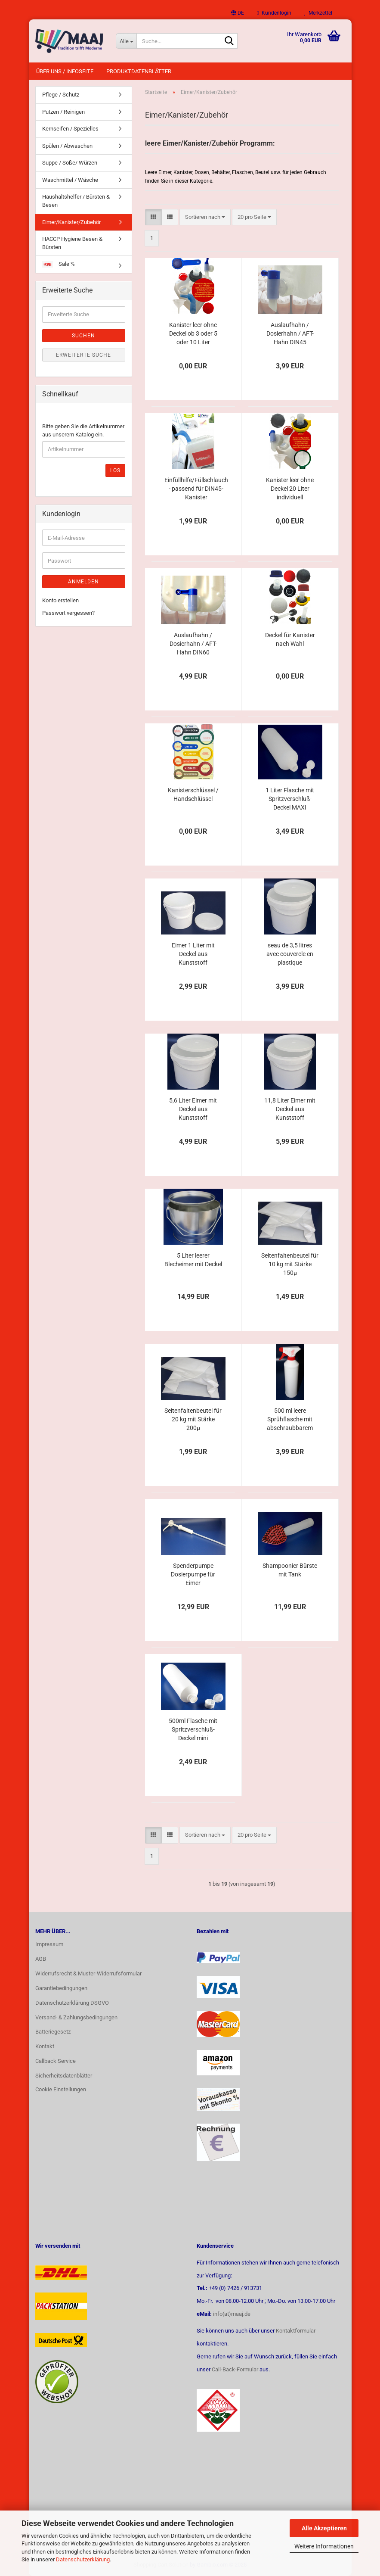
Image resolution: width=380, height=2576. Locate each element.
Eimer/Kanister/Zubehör (71, 222)
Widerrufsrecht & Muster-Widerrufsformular (88, 1973)
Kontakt (44, 2046)
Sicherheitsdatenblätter (63, 2075)
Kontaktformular (295, 2330)
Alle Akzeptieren (324, 2528)
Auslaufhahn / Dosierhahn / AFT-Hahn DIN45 (290, 333)
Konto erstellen (60, 600)
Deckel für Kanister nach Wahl (290, 639)
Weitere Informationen (324, 2546)
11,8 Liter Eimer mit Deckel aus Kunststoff (289, 1109)
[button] (237, 12)
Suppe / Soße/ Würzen (69, 162)
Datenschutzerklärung (83, 2559)
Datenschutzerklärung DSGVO (72, 2003)
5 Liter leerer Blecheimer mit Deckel (193, 1260)
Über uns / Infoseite (64, 71)
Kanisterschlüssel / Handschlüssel (193, 794)
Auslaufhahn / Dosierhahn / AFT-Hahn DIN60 (193, 644)
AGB (40, 1959)
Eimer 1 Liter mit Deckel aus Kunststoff (193, 954)
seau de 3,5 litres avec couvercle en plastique (289, 954)
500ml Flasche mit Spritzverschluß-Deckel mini (193, 1729)
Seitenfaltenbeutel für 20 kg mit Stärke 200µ (193, 1419)
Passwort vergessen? (68, 613)
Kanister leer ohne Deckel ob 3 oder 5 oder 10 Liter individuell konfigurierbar (193, 333)
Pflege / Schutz (60, 94)
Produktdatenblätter (138, 71)
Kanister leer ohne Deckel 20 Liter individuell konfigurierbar (290, 489)
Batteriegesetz (53, 2031)
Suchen (83, 336)
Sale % (58, 264)
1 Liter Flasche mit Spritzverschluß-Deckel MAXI (290, 799)
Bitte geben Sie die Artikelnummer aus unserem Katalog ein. (83, 430)
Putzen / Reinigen (63, 112)
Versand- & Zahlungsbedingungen (76, 2017)
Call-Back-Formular (235, 2369)
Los (115, 470)
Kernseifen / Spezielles (70, 128)
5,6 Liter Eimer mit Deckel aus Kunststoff (193, 1109)
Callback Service (55, 2061)
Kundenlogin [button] (274, 13)
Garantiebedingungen (61, 1988)
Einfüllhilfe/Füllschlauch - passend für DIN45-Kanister (196, 489)
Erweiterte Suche (83, 355)
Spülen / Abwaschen (67, 146)
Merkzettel (318, 13)
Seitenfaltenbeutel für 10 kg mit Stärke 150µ (289, 1264)
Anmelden (83, 582)
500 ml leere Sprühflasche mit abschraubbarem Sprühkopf (290, 1419)
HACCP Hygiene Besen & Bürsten (72, 243)
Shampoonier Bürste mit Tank (290, 1570)
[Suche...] (126, 41)
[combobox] (205, 217)
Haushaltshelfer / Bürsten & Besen (76, 200)
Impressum (49, 1944)
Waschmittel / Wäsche (70, 180)
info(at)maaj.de (231, 2314)
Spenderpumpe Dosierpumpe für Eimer (193, 1574)
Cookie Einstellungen (60, 2089)
